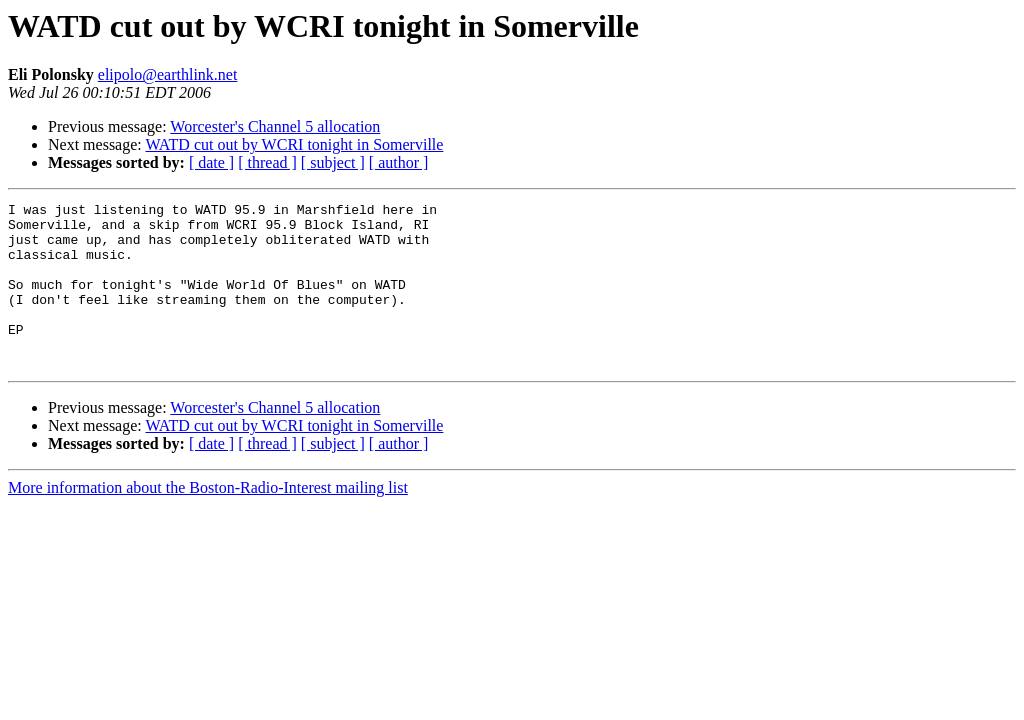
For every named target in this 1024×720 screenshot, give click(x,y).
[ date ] (211, 162)
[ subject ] (333, 162)
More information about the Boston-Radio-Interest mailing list (208, 520)
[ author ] (399, 162)
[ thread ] (267, 162)
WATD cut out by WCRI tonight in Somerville (294, 144)
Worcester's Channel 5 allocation (275, 126)
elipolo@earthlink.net (168, 74)
